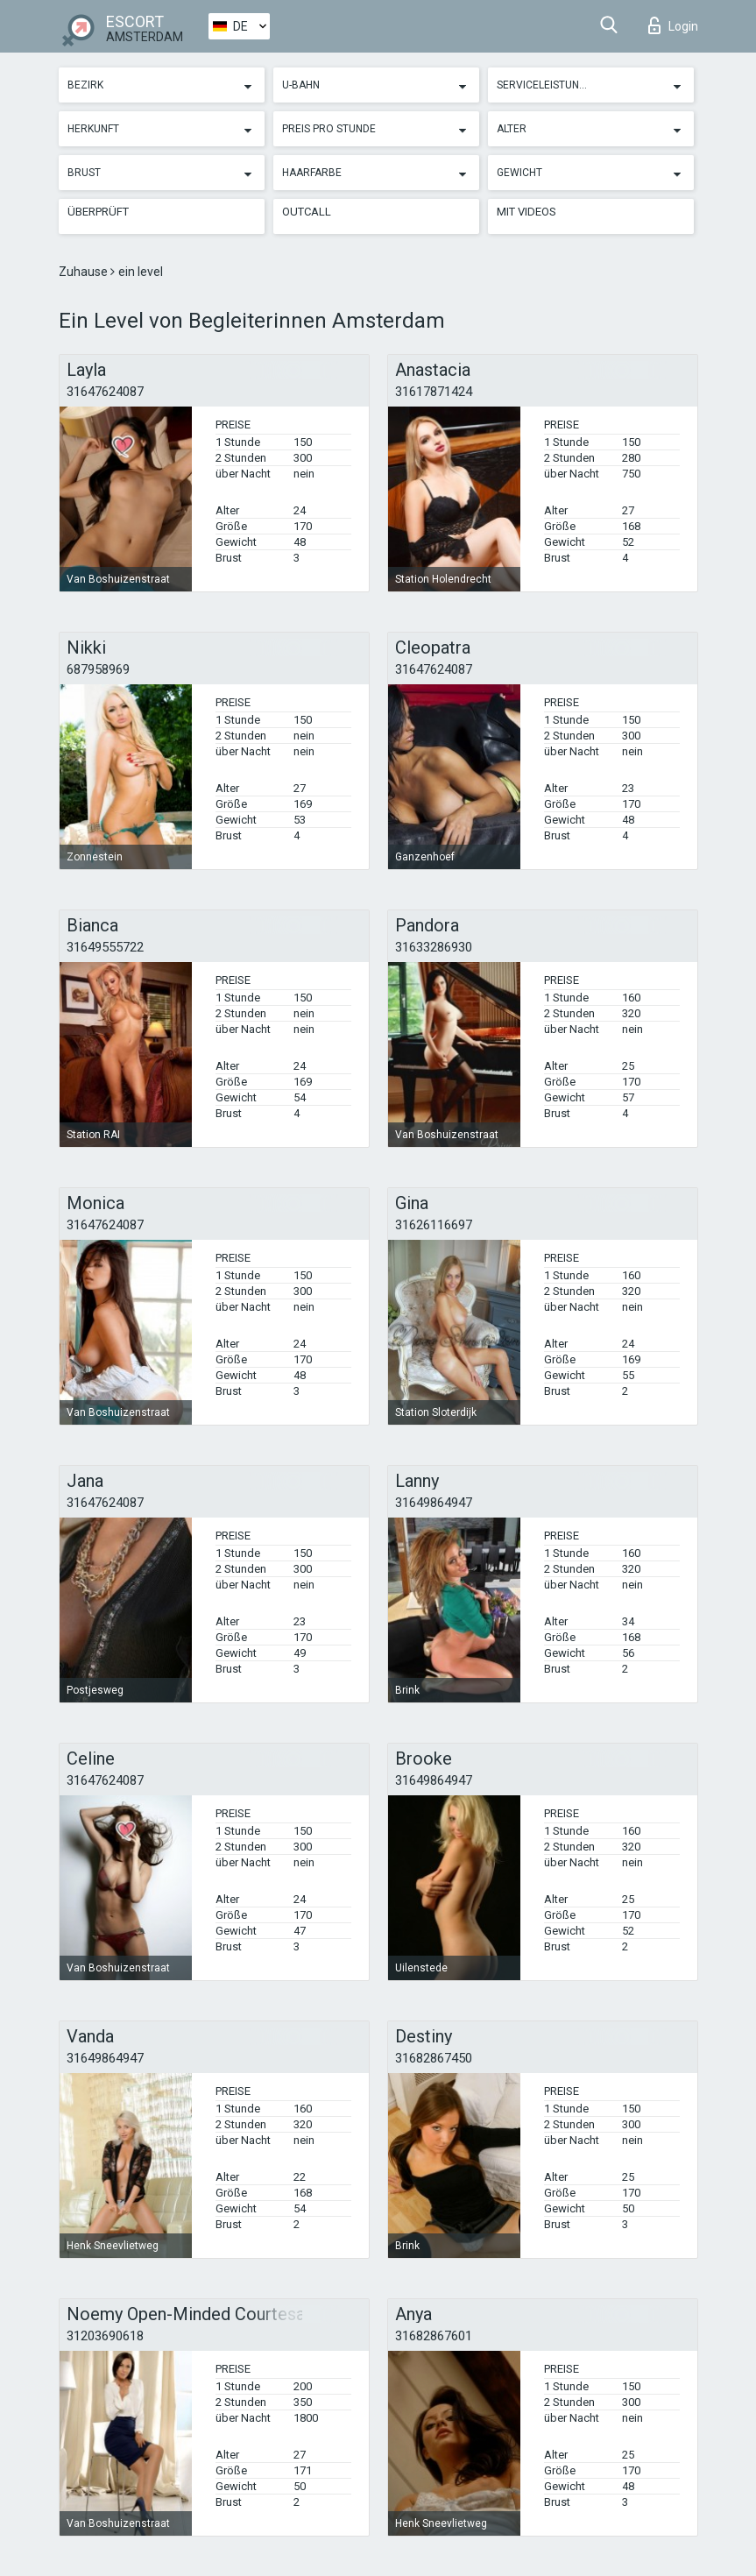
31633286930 (433, 947)
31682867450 (433, 2058)
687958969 (98, 669)
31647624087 (105, 392)
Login (673, 25)
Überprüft (98, 211)
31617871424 (433, 392)
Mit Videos (526, 211)
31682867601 (433, 2336)
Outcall (306, 211)
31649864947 (433, 1503)
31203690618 (105, 2336)
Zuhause (84, 272)
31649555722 (105, 947)
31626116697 (433, 1225)
